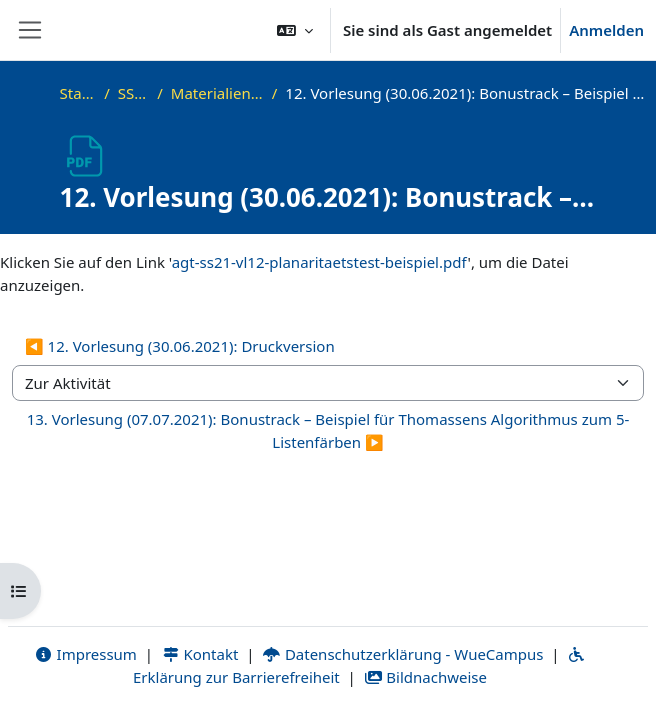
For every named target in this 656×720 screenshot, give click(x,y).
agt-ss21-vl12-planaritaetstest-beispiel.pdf (320, 262)
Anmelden (606, 30)
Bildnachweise (425, 677)
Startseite (78, 93)
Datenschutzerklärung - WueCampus (402, 654)
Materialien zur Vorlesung (217, 93)
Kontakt (200, 654)
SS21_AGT (133, 93)
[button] (295, 30)
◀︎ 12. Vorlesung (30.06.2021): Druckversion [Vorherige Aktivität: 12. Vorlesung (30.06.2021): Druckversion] (180, 346)
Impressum (85, 654)
